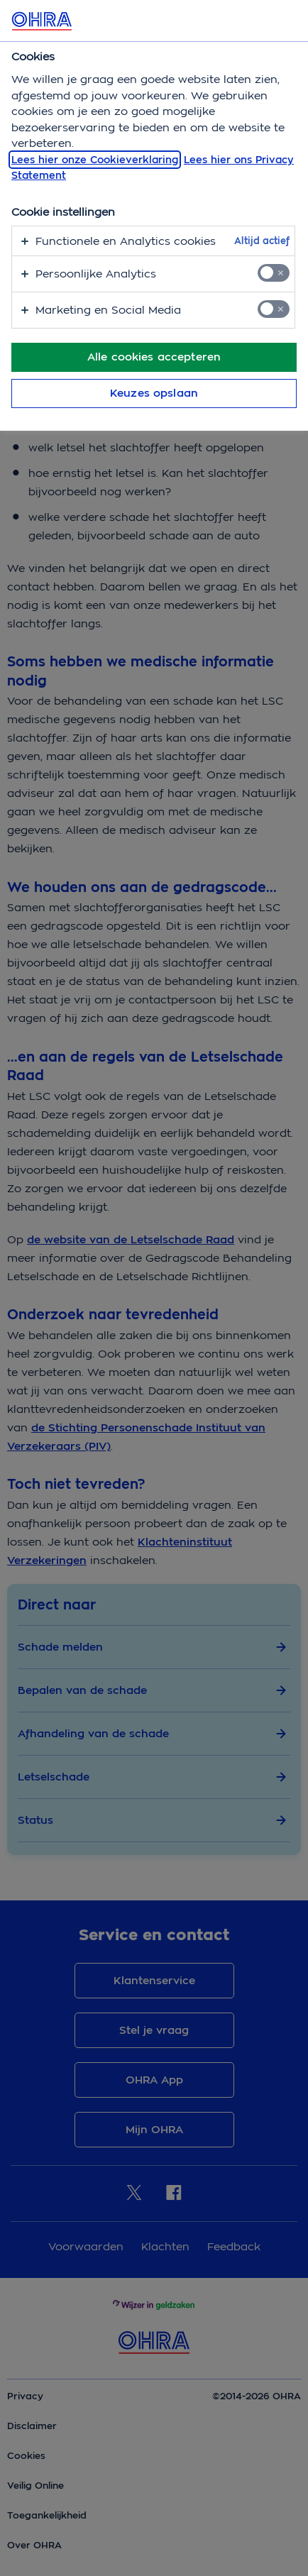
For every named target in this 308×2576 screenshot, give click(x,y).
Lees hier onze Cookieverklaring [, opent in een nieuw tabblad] (94, 159)
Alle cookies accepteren (154, 357)
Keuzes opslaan (154, 393)
